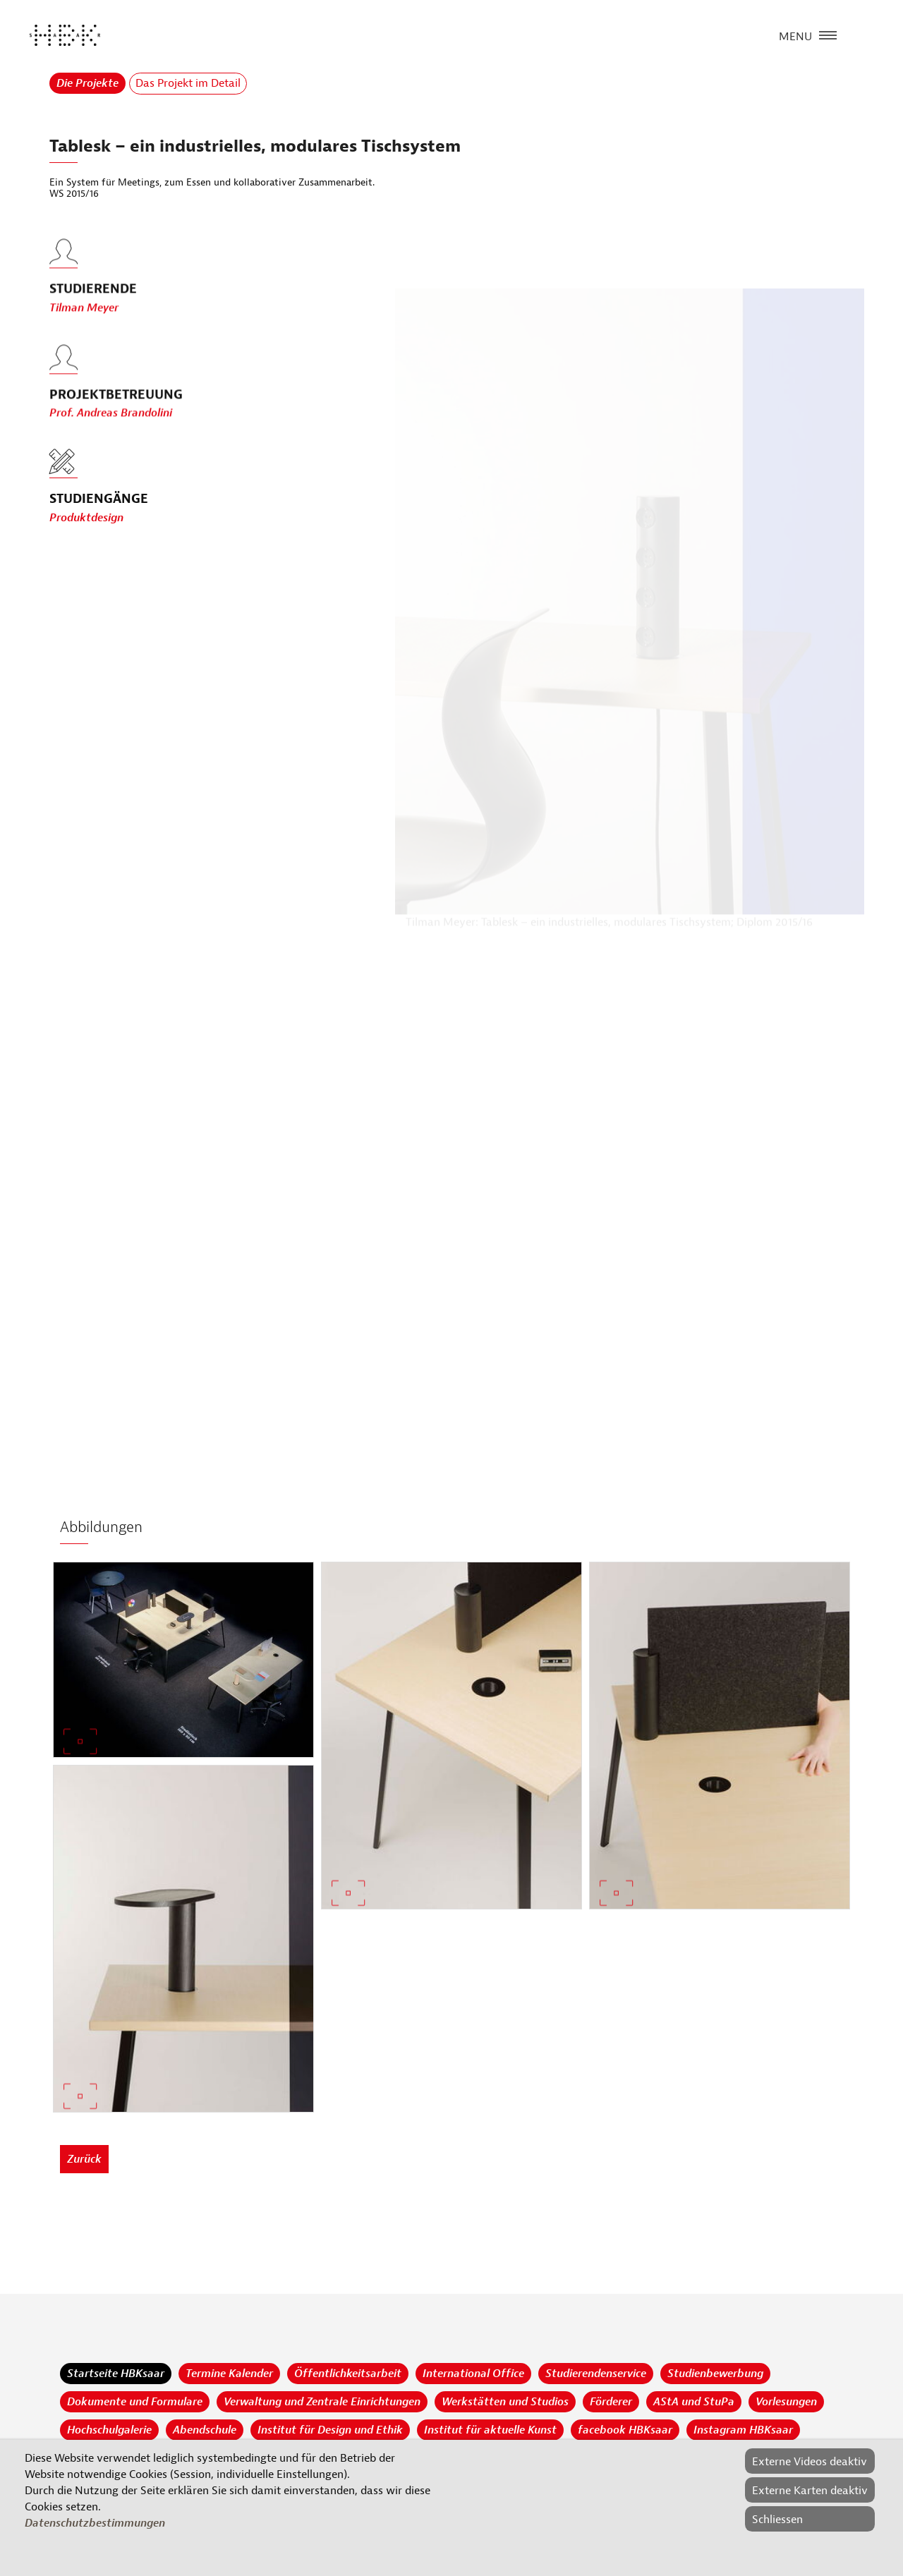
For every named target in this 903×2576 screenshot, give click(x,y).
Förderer (611, 2402)
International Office (473, 2374)
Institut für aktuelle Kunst (490, 2430)
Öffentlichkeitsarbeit (347, 2374)
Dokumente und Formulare (134, 2402)
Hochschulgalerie (109, 2430)
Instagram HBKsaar (743, 2430)
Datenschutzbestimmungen (95, 2523)
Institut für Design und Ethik (330, 2430)
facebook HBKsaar (625, 2430)
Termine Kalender (229, 2374)
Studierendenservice (595, 2374)
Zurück (84, 2159)
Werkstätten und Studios (505, 2402)
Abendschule (204, 2430)
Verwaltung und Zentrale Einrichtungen (322, 2402)
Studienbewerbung (715, 2374)
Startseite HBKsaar (115, 2374)
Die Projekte (87, 83)
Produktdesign (86, 518)
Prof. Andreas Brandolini (110, 442)
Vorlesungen (786, 2402)
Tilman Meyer (84, 336)
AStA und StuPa (693, 2402)
